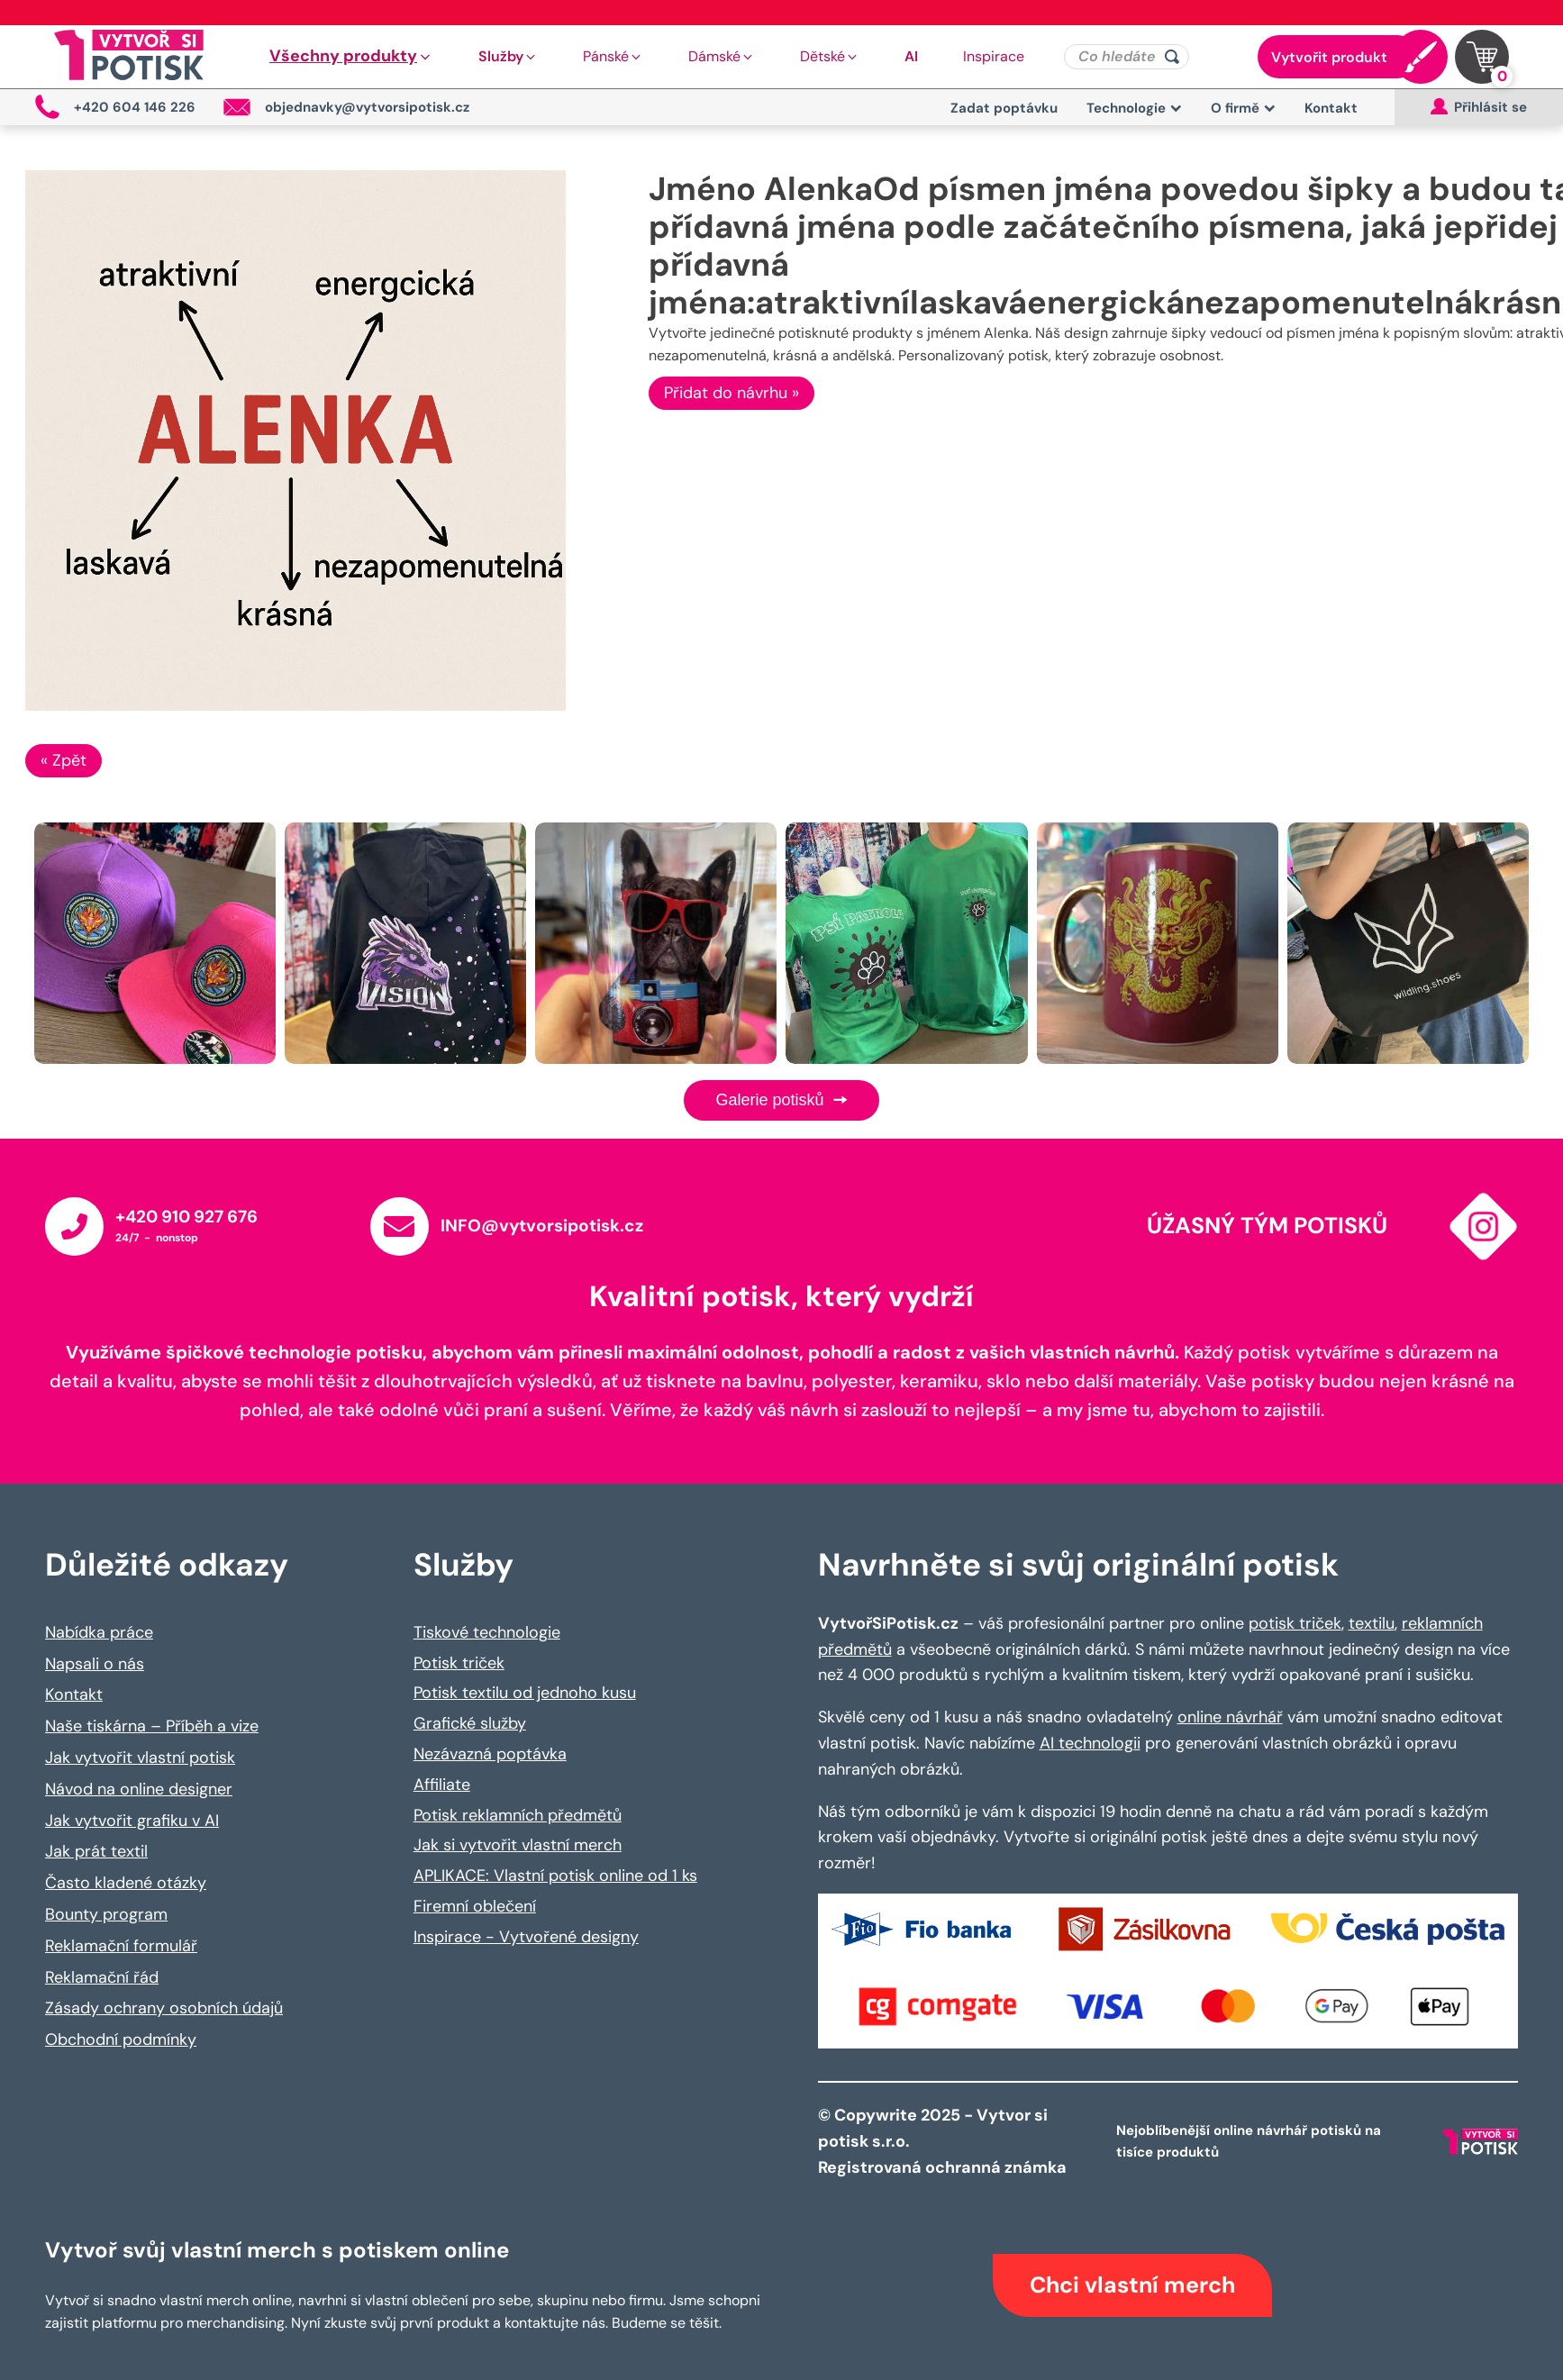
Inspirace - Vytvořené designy (526, 1937)
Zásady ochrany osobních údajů (164, 2008)
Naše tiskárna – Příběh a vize (152, 1726)
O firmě (1243, 108)
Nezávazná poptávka (490, 1754)
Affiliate (441, 1784)
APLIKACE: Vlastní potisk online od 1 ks (555, 1875)
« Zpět (63, 760)
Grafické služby (469, 1723)
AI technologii (1090, 1743)
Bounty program (106, 1914)
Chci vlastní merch (1132, 2285)
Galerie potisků (781, 1100)
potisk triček (1295, 1623)
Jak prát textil (96, 1851)
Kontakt (1331, 108)
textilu (1372, 1623)
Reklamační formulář (121, 1946)
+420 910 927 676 (186, 1216)
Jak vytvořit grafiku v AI (132, 1820)
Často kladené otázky (125, 1883)
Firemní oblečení (474, 1906)
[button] (351, 57)
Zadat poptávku (1004, 108)
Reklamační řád (102, 1977)
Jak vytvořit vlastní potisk (140, 1757)
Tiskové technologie (486, 1632)
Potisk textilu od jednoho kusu (524, 1692)
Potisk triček (458, 1663)
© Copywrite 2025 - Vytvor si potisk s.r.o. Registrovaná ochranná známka (944, 2141)
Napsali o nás (94, 1664)
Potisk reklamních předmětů (517, 1815)
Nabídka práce (99, 1632)
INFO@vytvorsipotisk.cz (542, 1225)
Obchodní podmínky (120, 2039)
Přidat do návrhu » (731, 393)
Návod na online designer (138, 1789)
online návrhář (1230, 1717)
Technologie (1134, 108)
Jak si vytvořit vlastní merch (517, 1845)
